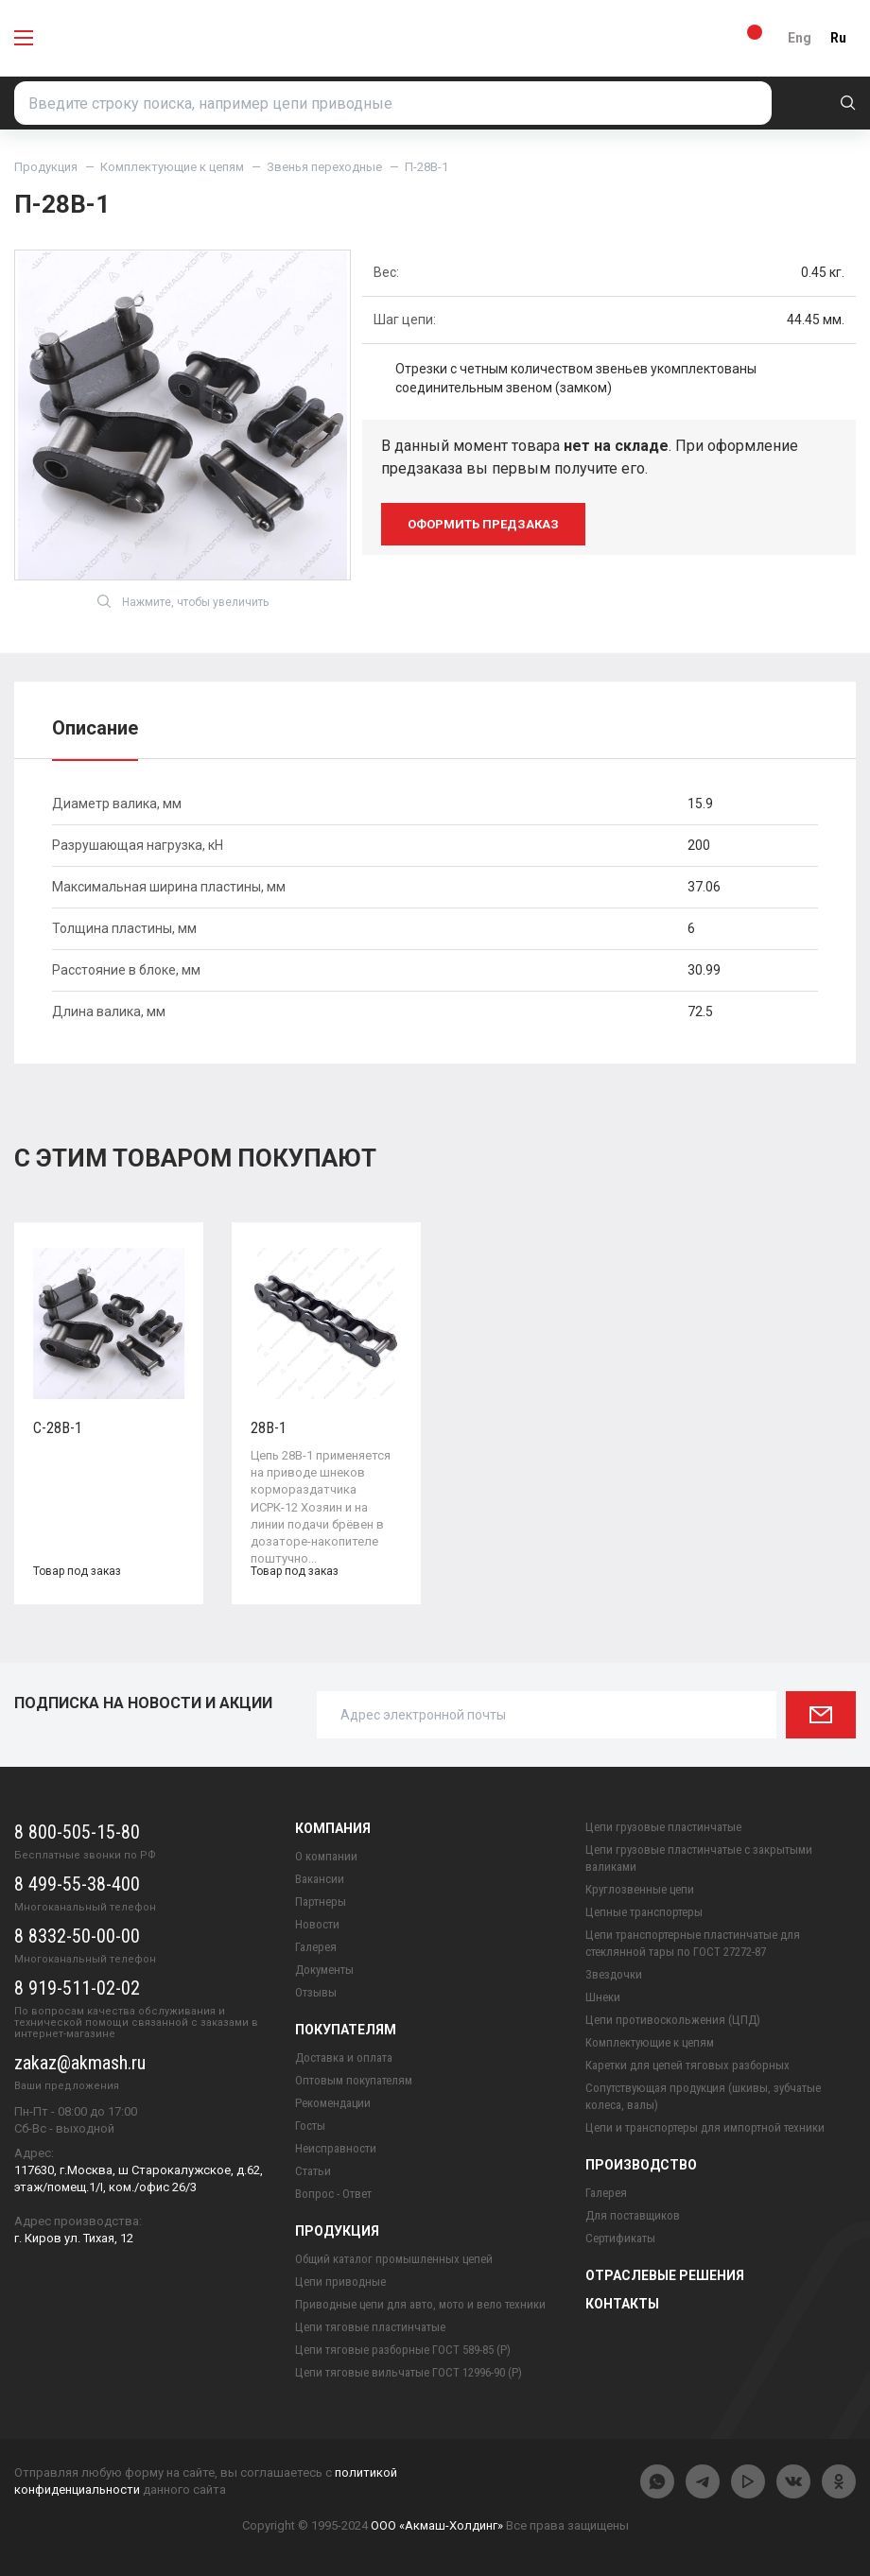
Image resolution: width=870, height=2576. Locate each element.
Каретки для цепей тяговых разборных (687, 2065)
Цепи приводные (340, 2281)
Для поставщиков (632, 2215)
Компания (333, 1828)
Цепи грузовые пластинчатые (663, 1827)
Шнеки (602, 1997)
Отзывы (316, 1992)
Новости (317, 1924)
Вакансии (319, 1879)
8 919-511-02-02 (77, 1988)
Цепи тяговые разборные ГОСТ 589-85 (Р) (403, 2350)
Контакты (622, 2303)
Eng (799, 37)
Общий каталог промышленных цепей (394, 2259)
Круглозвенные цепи (639, 1889)
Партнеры (320, 1901)
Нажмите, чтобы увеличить (183, 601)
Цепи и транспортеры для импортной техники (705, 2127)
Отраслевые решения (664, 2275)
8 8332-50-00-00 (77, 1936)
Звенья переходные (324, 167)
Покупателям (345, 2029)
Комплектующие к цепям (172, 167)
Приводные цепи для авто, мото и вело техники (420, 2304)
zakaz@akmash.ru (80, 2062)
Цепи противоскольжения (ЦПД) (672, 2020)
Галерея (316, 1947)
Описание (95, 728)
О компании (326, 1856)
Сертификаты (620, 2238)
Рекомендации (333, 2103)
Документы (324, 1969)
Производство (641, 2164)
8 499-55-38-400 (77, 1884)
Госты (310, 2125)
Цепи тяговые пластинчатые (370, 2327)
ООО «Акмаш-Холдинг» (437, 2525)
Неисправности (335, 2148)
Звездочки (613, 1974)
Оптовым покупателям (353, 2080)
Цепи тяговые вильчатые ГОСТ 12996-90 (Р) (408, 2372)
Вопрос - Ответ (333, 2194)
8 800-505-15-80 (77, 1832)
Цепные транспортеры (644, 1912)
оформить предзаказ (483, 524)
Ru (838, 37)
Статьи (313, 2171)
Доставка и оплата (343, 2057)
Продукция (46, 167)
